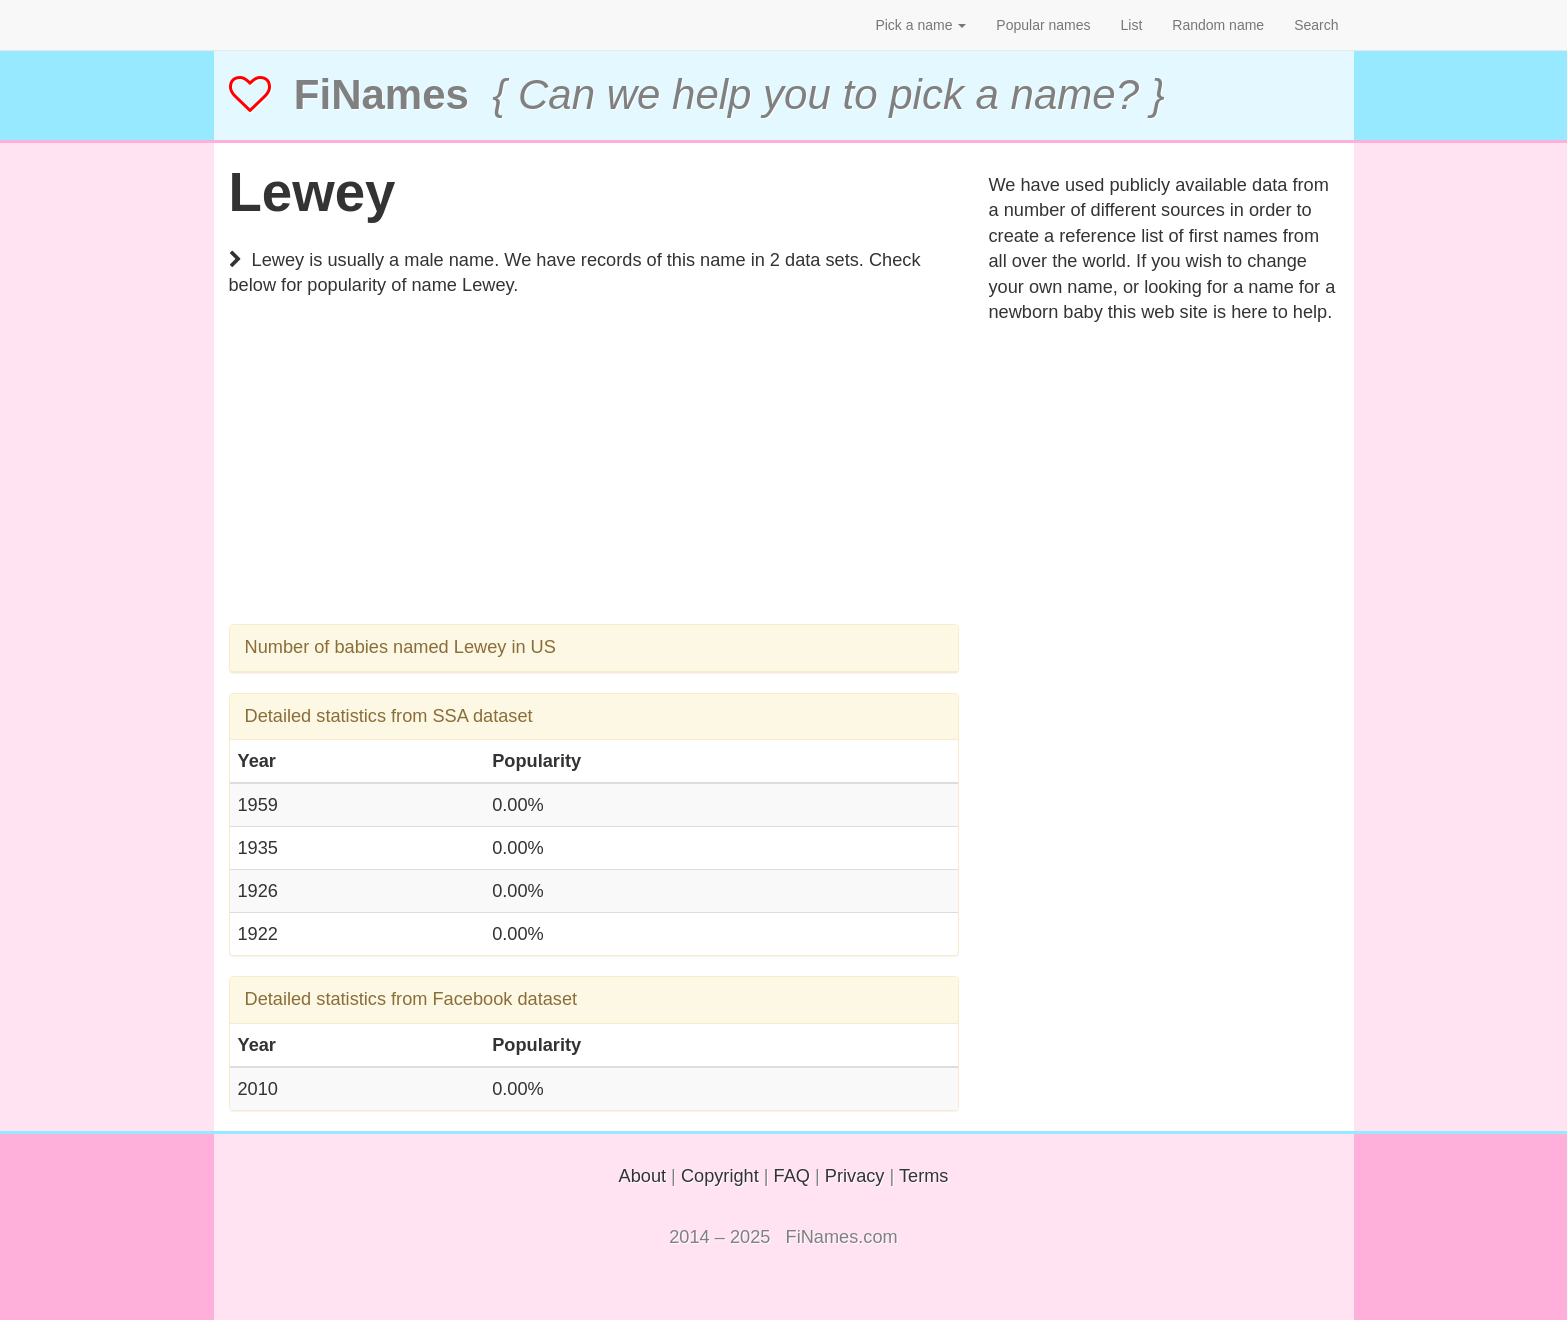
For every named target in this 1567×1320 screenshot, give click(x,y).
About (643, 1176)
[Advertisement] (594, 484)
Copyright (720, 1176)
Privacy (855, 1176)
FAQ (792, 1176)
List (1132, 25)
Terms (924, 1176)
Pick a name (920, 25)
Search (1316, 25)
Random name (1218, 25)
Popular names (1043, 25)
